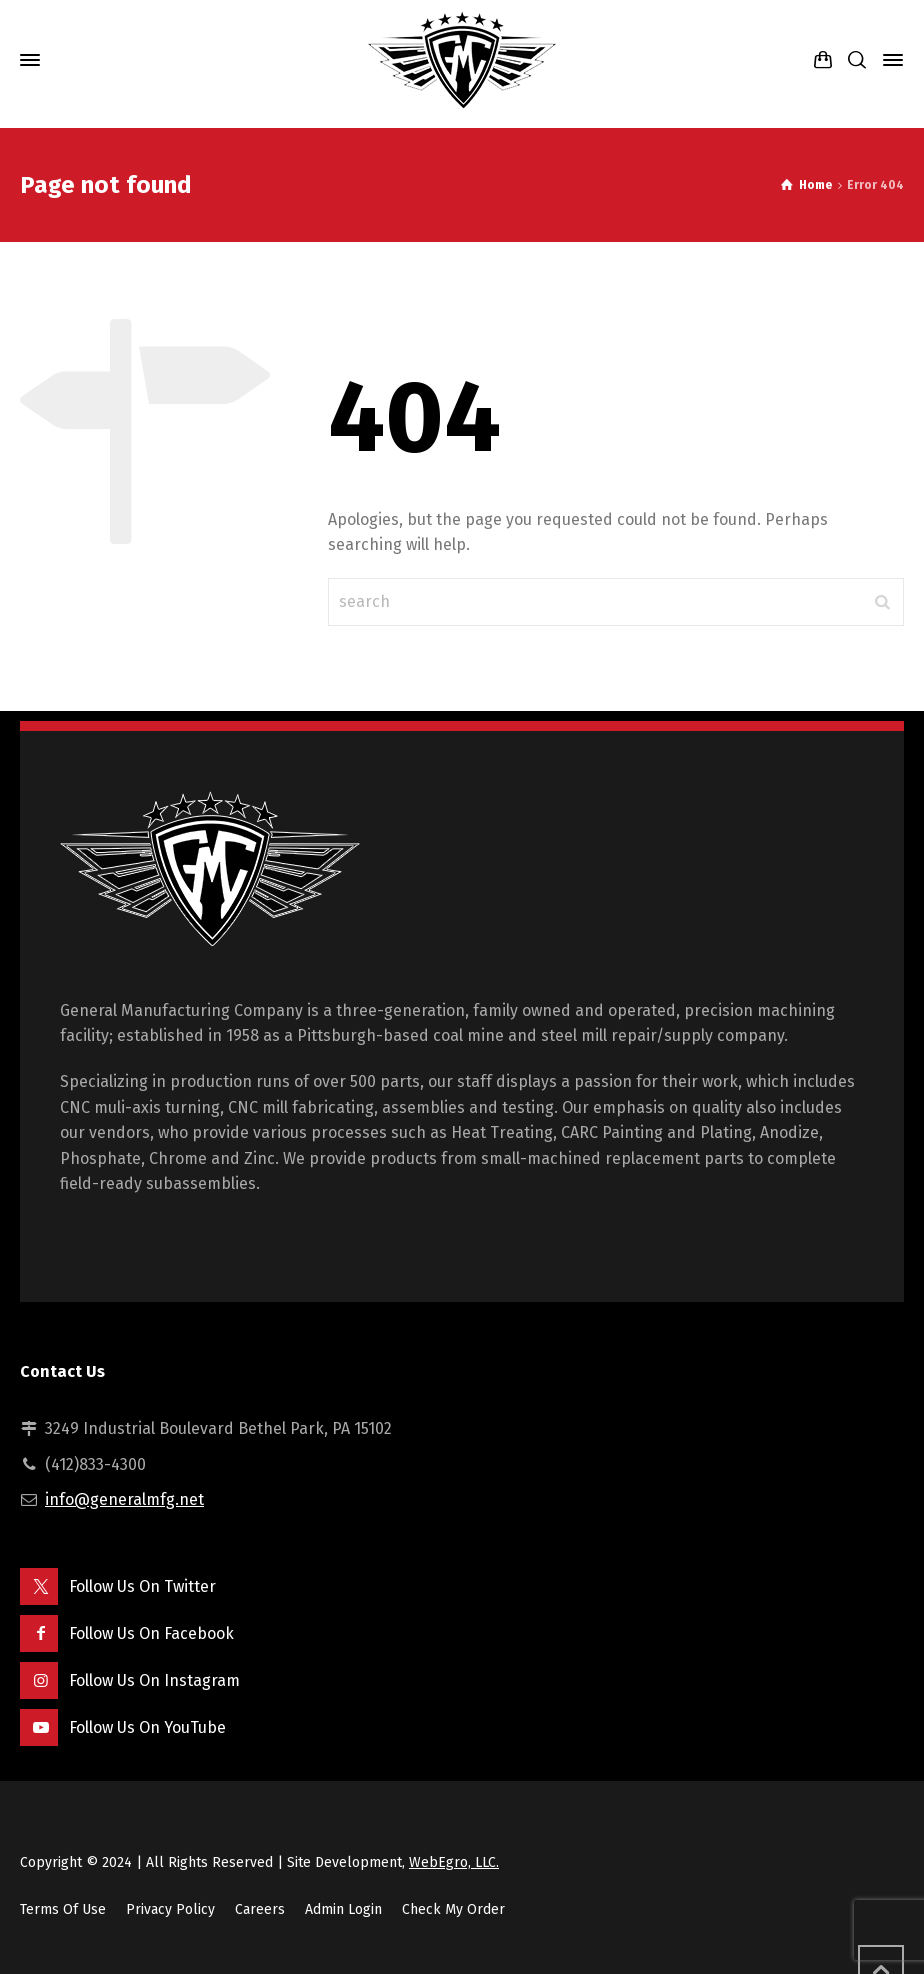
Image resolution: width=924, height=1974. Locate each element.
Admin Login (343, 1909)
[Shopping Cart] (823, 60)
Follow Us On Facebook (151, 1633)
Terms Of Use (63, 1909)
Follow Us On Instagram (154, 1680)
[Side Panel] (889, 60)
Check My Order (453, 1909)
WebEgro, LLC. (454, 1862)
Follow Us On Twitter (142, 1586)
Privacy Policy (170, 1909)
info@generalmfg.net (124, 1499)
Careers (260, 1909)
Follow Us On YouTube (147, 1727)
